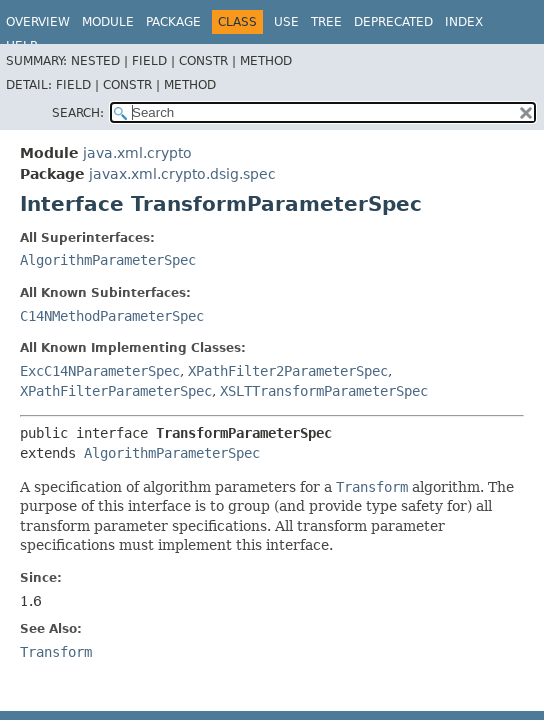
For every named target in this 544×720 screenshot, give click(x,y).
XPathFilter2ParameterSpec (288, 371)
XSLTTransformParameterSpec (324, 391)
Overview (38, 22)
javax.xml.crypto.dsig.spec (182, 174)
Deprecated (393, 22)
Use (286, 22)
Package (173, 22)
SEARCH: (78, 113)
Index (464, 22)
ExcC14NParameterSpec (100, 371)
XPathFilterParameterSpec (116, 391)
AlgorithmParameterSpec (108, 260)
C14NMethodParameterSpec (112, 316)
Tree (326, 22)
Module (108, 22)
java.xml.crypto (137, 153)
